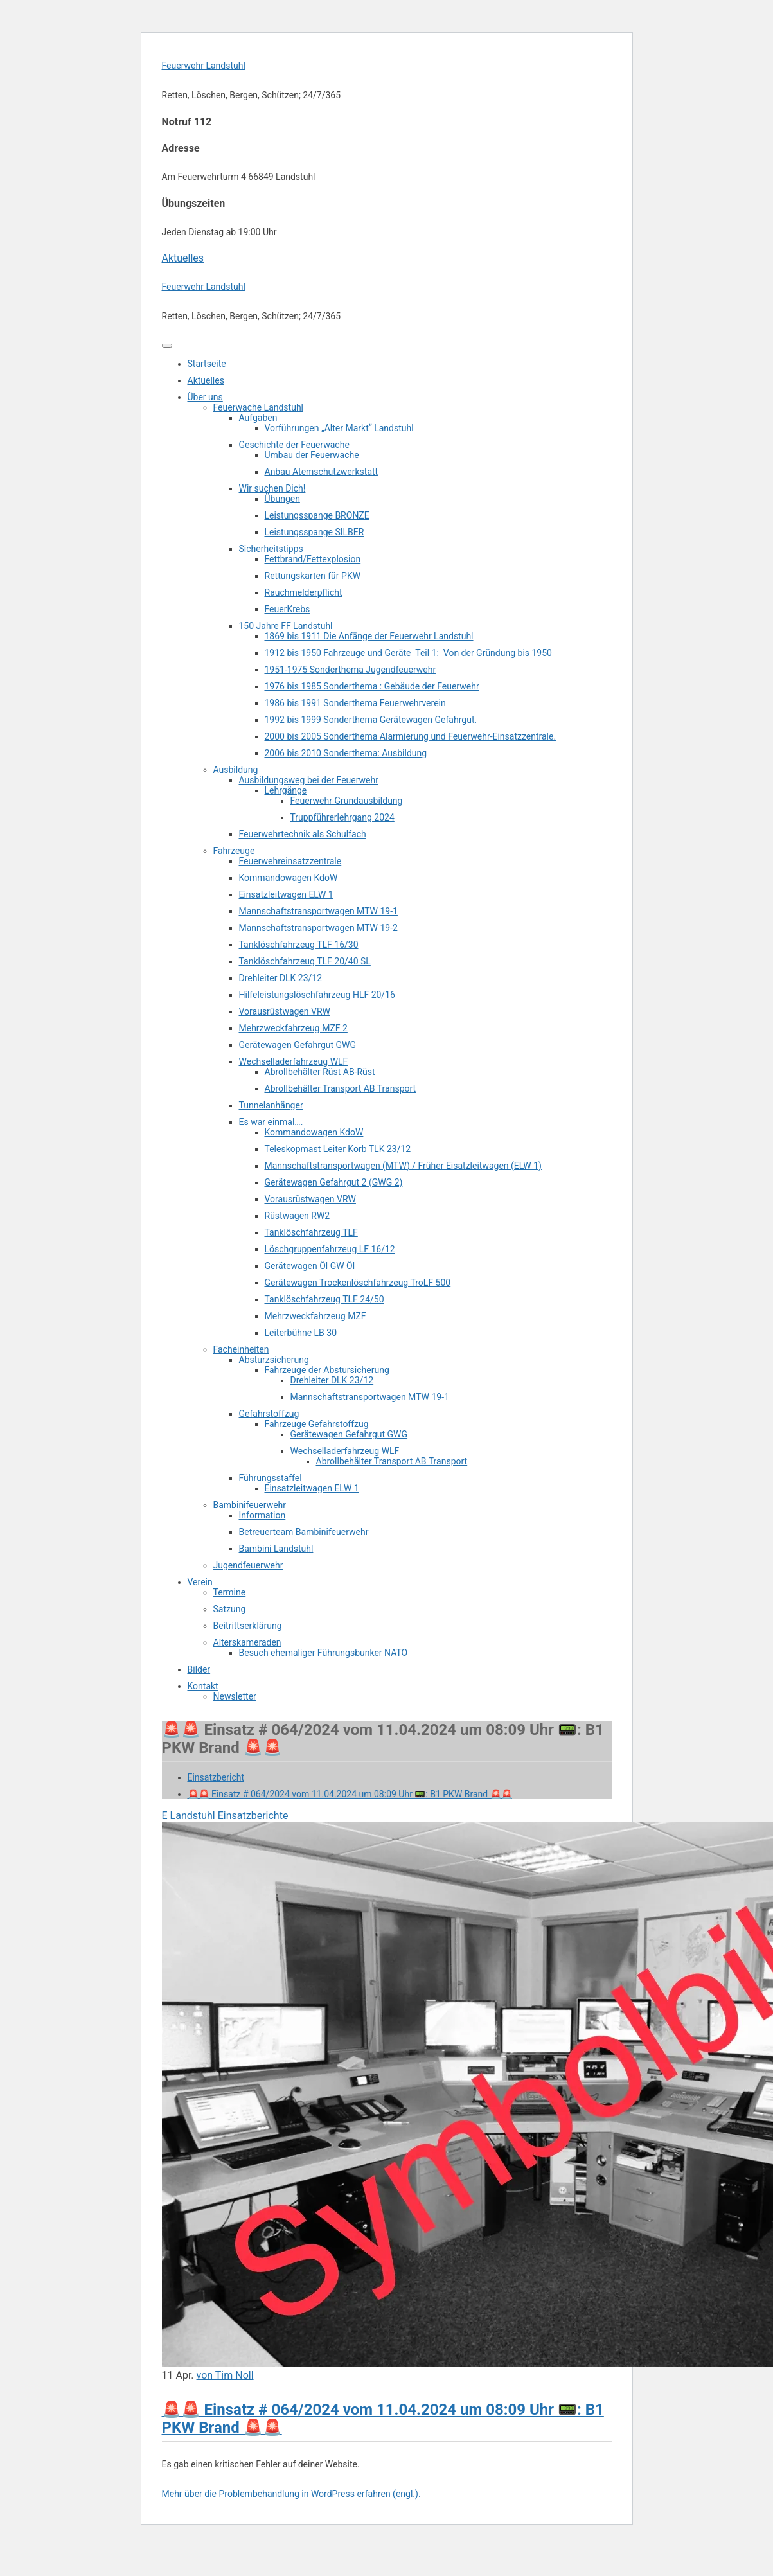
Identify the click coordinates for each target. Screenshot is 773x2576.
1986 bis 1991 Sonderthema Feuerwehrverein (355, 703)
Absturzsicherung (274, 1360)
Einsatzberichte (253, 1815)
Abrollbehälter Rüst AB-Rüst (320, 1072)
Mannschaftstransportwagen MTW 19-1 (318, 911)
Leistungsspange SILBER (314, 532)
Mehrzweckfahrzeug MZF (315, 1316)
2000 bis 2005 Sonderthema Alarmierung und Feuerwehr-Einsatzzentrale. (410, 736)
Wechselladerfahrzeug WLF (293, 1061)
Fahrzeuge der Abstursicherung (327, 1370)
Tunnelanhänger (271, 1105)
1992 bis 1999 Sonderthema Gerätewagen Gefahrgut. (371, 720)
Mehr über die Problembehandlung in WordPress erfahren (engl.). (291, 2494)
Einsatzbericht (216, 1777)
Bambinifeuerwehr (250, 1505)
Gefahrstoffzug (269, 1413)
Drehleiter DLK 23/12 (281, 978)
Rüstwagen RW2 (297, 1216)
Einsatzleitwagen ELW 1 (286, 894)
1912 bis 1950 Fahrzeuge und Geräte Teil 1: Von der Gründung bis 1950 (408, 653)
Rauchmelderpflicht (303, 592)
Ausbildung (235, 770)
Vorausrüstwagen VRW (284, 1011)
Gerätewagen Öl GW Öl (310, 1266)
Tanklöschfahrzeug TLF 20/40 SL (305, 961)
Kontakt (203, 1686)
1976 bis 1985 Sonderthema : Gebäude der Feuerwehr (372, 686)
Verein (200, 1582)
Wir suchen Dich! (272, 488)
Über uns (205, 397)
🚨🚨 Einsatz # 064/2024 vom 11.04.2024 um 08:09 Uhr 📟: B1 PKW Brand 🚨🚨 (350, 1794)
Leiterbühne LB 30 (301, 1333)
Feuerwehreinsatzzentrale (290, 861)
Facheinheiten (241, 1349)
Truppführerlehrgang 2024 (342, 817)
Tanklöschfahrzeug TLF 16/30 (299, 944)
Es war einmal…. (271, 1122)
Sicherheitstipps (271, 549)
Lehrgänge (286, 790)
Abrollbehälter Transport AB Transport (340, 1088)
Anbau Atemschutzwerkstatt (321, 471)
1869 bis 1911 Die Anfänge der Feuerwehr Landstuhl (369, 636)
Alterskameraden (247, 1642)
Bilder (199, 1669)
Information (262, 1515)
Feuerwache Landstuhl (258, 407)
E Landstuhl (188, 1815)
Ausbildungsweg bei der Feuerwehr (309, 780)
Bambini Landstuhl (276, 1548)
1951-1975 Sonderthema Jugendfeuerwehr (350, 669)
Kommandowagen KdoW (288, 878)
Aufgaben (258, 418)
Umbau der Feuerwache (312, 455)
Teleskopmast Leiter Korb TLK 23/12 (338, 1149)
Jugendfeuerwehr (248, 1565)
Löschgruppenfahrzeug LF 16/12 (330, 1249)
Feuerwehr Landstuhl (203, 65)
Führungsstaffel (270, 1478)
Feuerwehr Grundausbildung (346, 800)
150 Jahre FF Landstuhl (286, 626)
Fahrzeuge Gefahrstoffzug (317, 1424)
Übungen (282, 498)
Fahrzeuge (234, 851)
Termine (229, 1592)
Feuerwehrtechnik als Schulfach (302, 834)
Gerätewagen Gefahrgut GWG (298, 1045)
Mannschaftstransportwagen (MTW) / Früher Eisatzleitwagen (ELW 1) (403, 1165)
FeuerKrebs (287, 609)
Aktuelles (183, 258)
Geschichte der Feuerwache (294, 445)
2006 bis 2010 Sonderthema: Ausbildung (346, 753)
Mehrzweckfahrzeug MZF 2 (293, 1028)
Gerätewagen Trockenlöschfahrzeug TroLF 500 (358, 1282)
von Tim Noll (225, 2375)
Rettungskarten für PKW (313, 576)
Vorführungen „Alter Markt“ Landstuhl (339, 428)
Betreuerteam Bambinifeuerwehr (304, 1532)
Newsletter (234, 1696)
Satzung (229, 1609)
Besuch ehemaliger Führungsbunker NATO (323, 1653)
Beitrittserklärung (247, 1626)
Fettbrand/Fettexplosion (313, 559)
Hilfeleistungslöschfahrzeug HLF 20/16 (317, 995)
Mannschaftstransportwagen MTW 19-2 (318, 928)
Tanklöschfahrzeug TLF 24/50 (324, 1299)
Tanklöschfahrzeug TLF (311, 1232)
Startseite (207, 364)
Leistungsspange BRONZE (317, 515)
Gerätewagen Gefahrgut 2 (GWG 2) (334, 1182)
